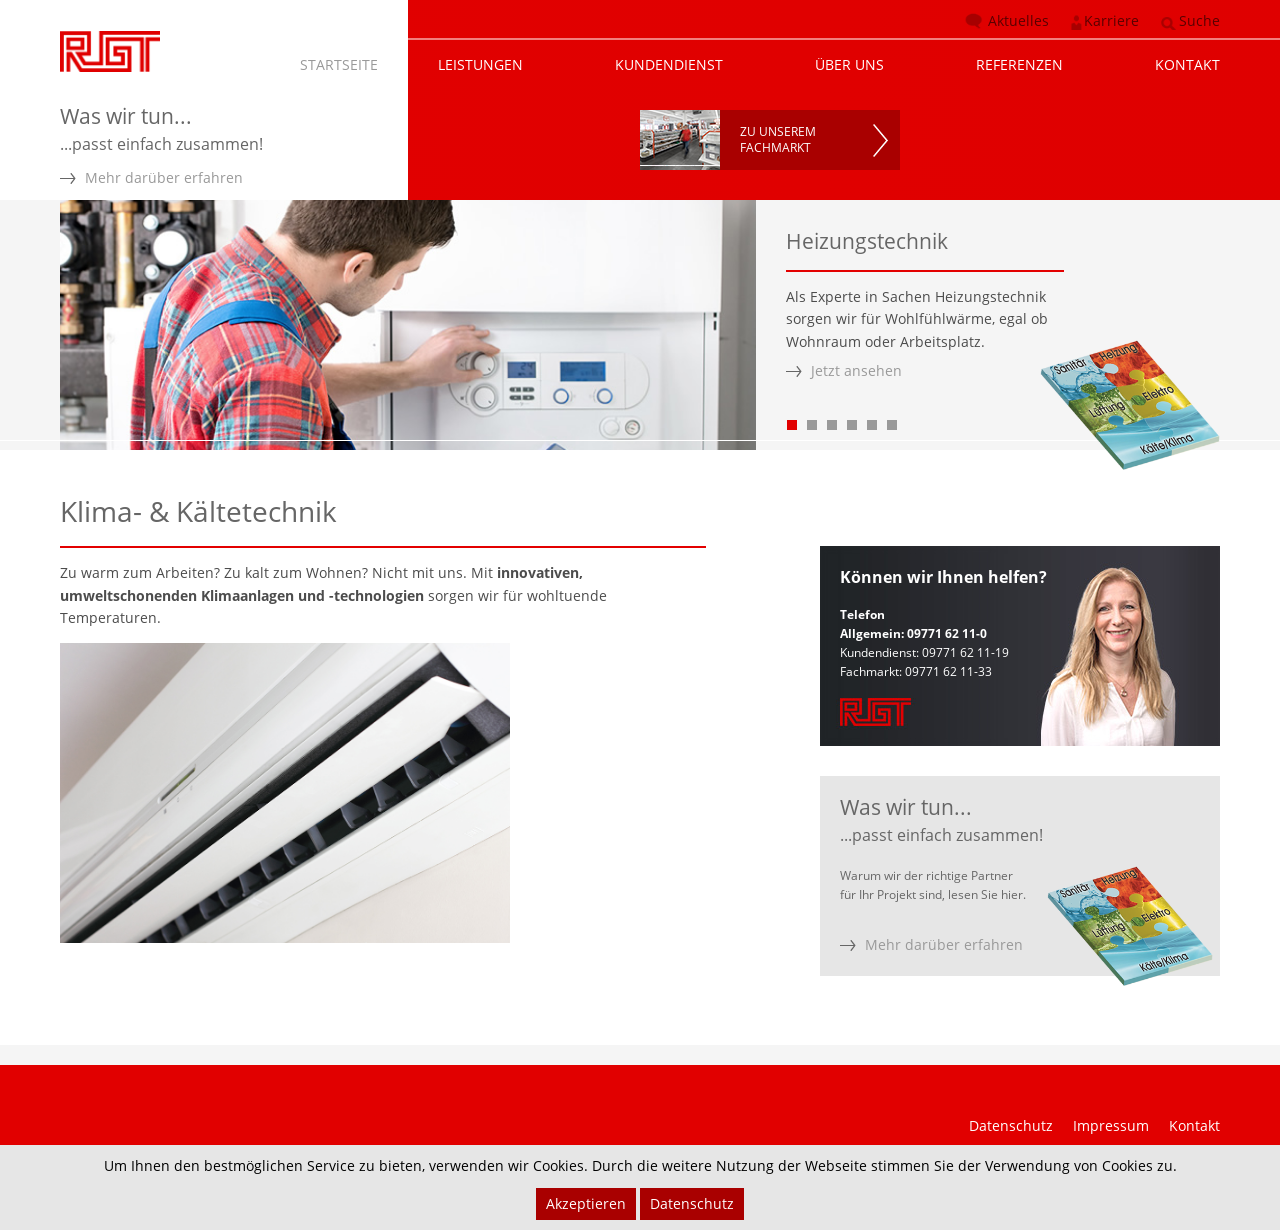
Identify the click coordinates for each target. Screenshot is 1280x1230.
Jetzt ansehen (856, 370)
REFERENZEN (1019, 64)
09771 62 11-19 (965, 652)
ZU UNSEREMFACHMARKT (778, 139)
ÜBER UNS (849, 64)
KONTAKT (1187, 64)
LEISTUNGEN (480, 64)
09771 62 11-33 (948, 671)
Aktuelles (1018, 20)
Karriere (1111, 20)
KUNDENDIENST (669, 64)
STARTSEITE (339, 64)
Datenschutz (1011, 1125)
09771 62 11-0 (947, 633)
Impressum (1111, 1125)
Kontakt (1194, 1125)
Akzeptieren (586, 1203)
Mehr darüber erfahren (164, 177)
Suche (1199, 20)
